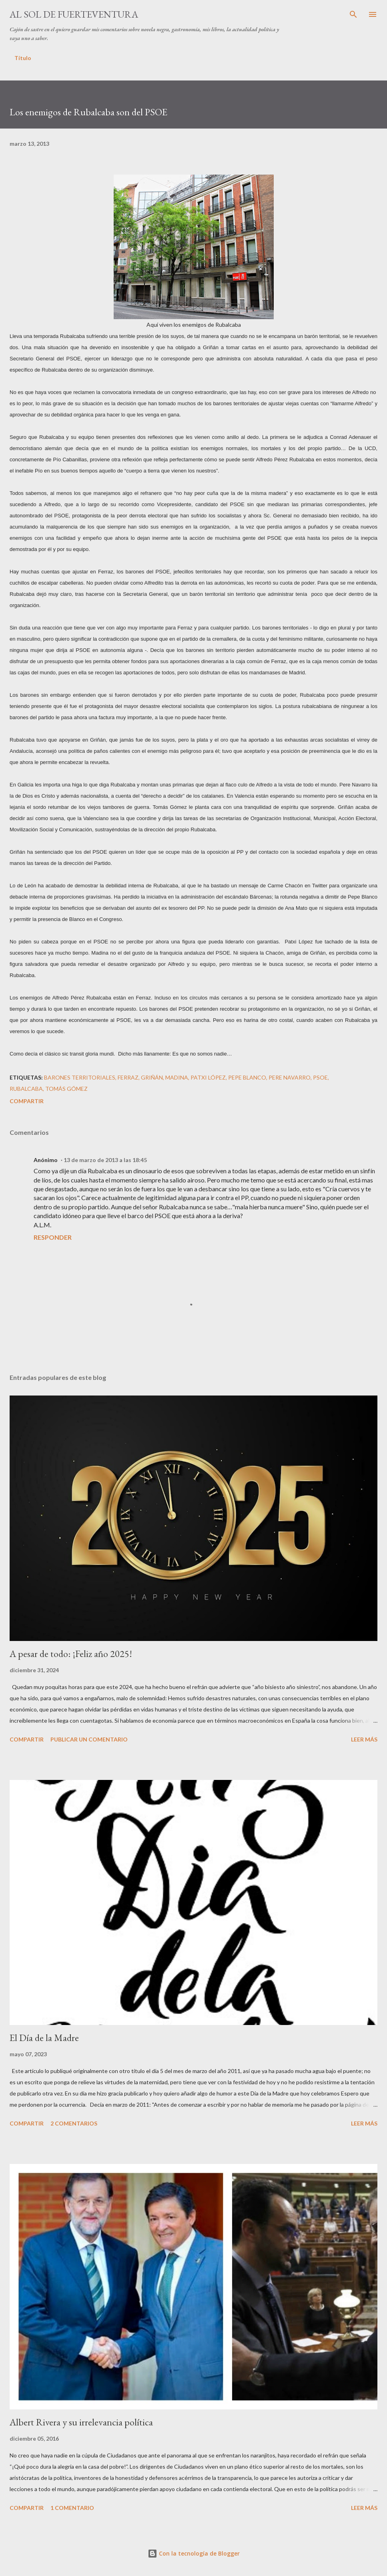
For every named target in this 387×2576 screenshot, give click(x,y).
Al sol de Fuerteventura (74, 14)
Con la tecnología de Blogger (194, 2553)
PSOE (320, 1077)
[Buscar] (353, 14)
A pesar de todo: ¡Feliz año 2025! (71, 1653)
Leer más (364, 1739)
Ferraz (128, 1077)
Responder (53, 1237)
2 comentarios (73, 2123)
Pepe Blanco (247, 1077)
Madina (176, 1077)
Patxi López (208, 1077)
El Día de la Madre (44, 2037)
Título (22, 57)
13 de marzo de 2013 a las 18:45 (105, 1159)
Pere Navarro (290, 1077)
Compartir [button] (27, 1101)
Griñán (152, 1077)
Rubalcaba (26, 1088)
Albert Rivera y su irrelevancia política (81, 2422)
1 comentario (72, 2507)
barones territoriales (79, 1077)
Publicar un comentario (89, 1739)
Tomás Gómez (66, 1088)
